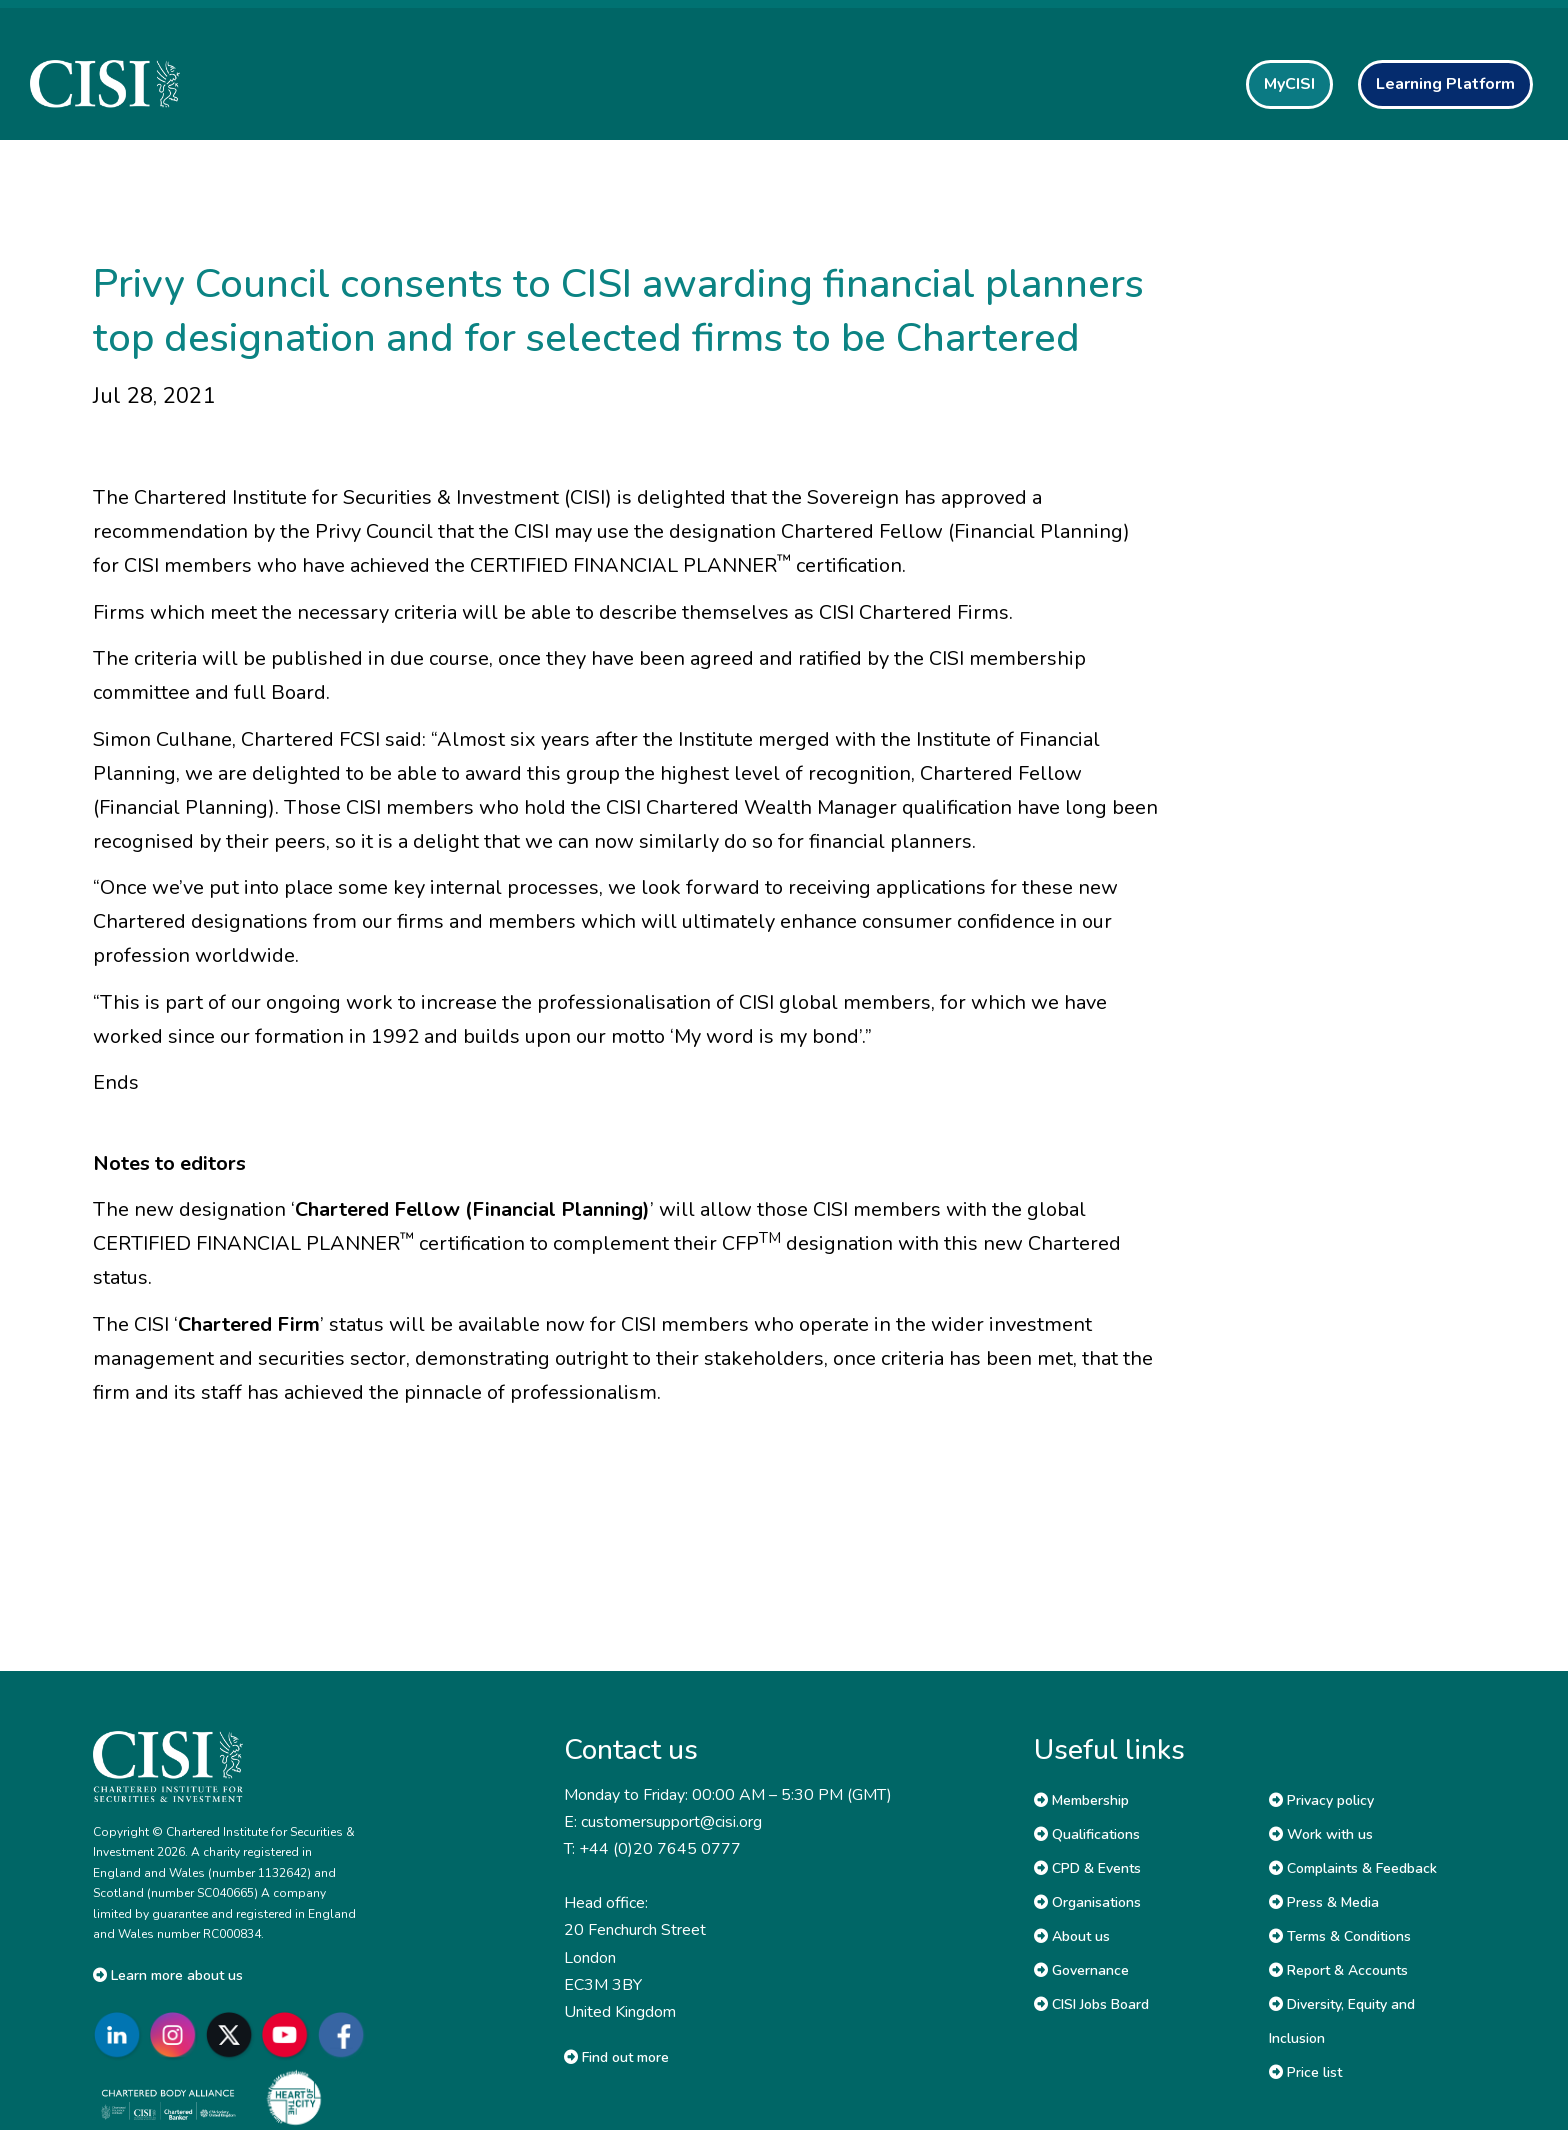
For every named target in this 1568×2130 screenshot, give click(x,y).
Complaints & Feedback (1353, 1868)
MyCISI (1289, 84)
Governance (1081, 1970)
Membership (1081, 1800)
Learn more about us (168, 1975)
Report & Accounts (1338, 1970)
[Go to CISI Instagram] (177, 2034)
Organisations (1087, 1902)
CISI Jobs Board (1091, 2004)
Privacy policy (1321, 1800)
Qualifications (1087, 1834)
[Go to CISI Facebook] (345, 2034)
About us (1072, 1936)
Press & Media (1324, 1902)
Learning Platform (1445, 84)
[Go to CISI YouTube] (289, 2034)
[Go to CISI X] (233, 2034)
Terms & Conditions (1340, 1936)
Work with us (1321, 1834)
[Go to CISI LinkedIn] (121, 2034)
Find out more (616, 2057)
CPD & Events (1087, 1868)
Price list (1305, 2072)
